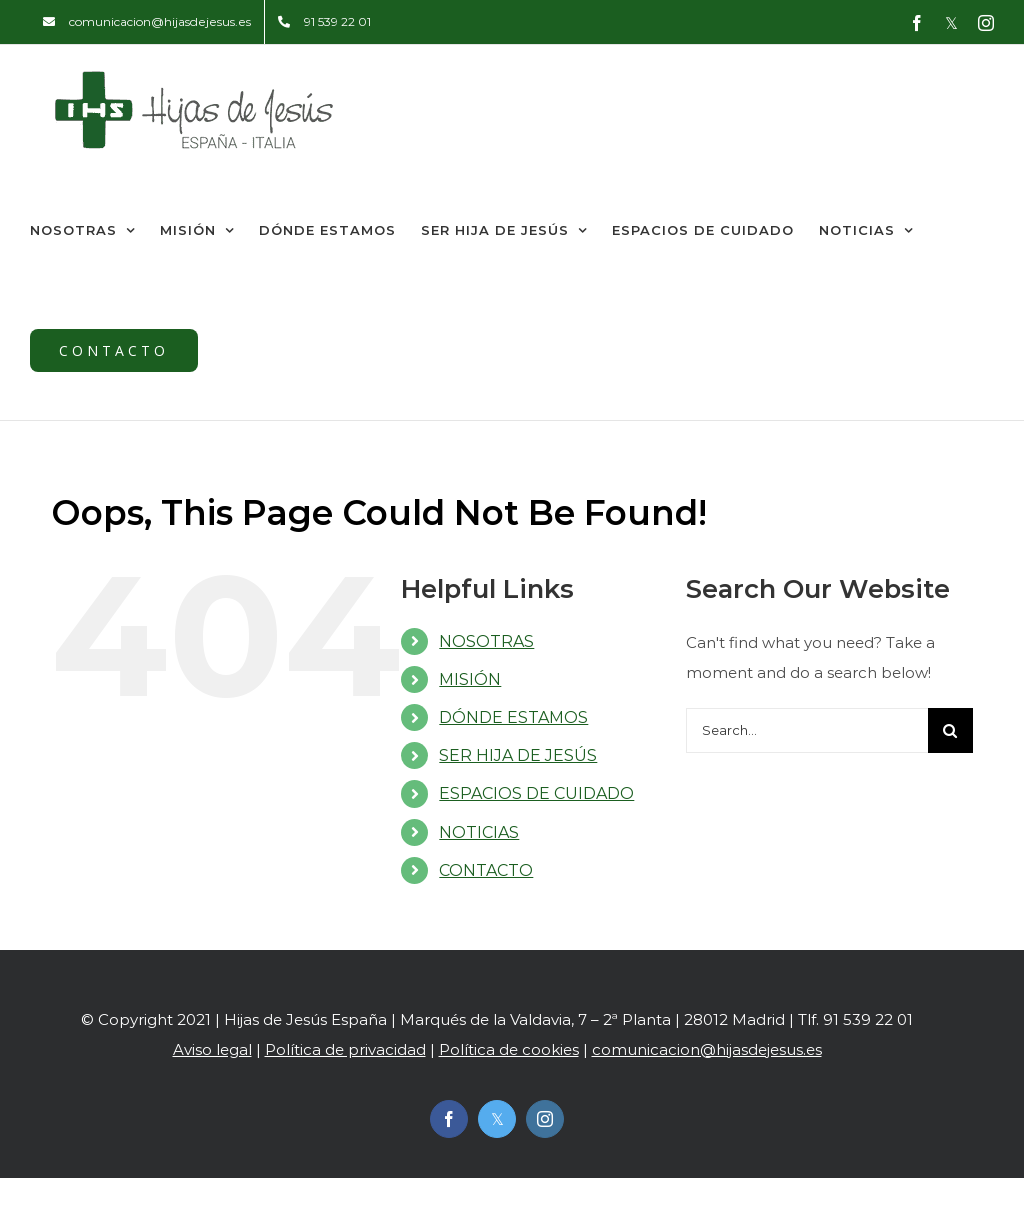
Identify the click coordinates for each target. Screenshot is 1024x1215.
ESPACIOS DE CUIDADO (536, 793)
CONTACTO (486, 870)
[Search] (950, 730)
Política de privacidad (345, 1049)
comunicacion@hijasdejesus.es (707, 1049)
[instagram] (545, 1119)
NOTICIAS (479, 832)
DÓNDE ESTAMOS (513, 717)
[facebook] (449, 1119)
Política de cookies (509, 1049)
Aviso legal (212, 1049)
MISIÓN (470, 679)
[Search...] (807, 730)
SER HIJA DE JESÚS (518, 755)
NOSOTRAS (486, 641)
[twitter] (497, 1119)
